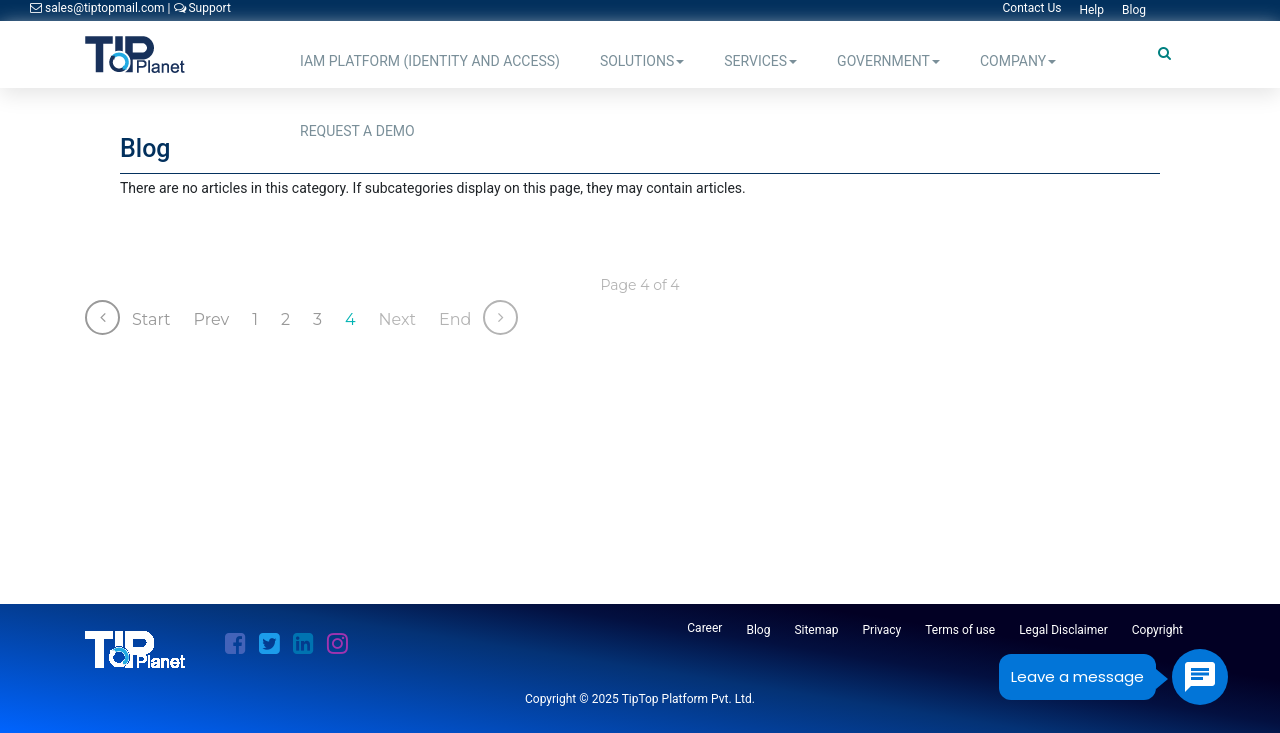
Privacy (882, 630)
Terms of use (960, 630)
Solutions (642, 61)
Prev (212, 319)
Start (151, 319)
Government (888, 61)
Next (397, 319)
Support (202, 8)
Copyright (1157, 630)
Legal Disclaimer (1063, 630)
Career (704, 628)
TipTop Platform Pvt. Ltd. (688, 699)
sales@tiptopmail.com (99, 8)
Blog (758, 630)
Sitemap (816, 630)
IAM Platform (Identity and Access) (430, 61)
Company (1018, 61)
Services (760, 61)
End (455, 319)
